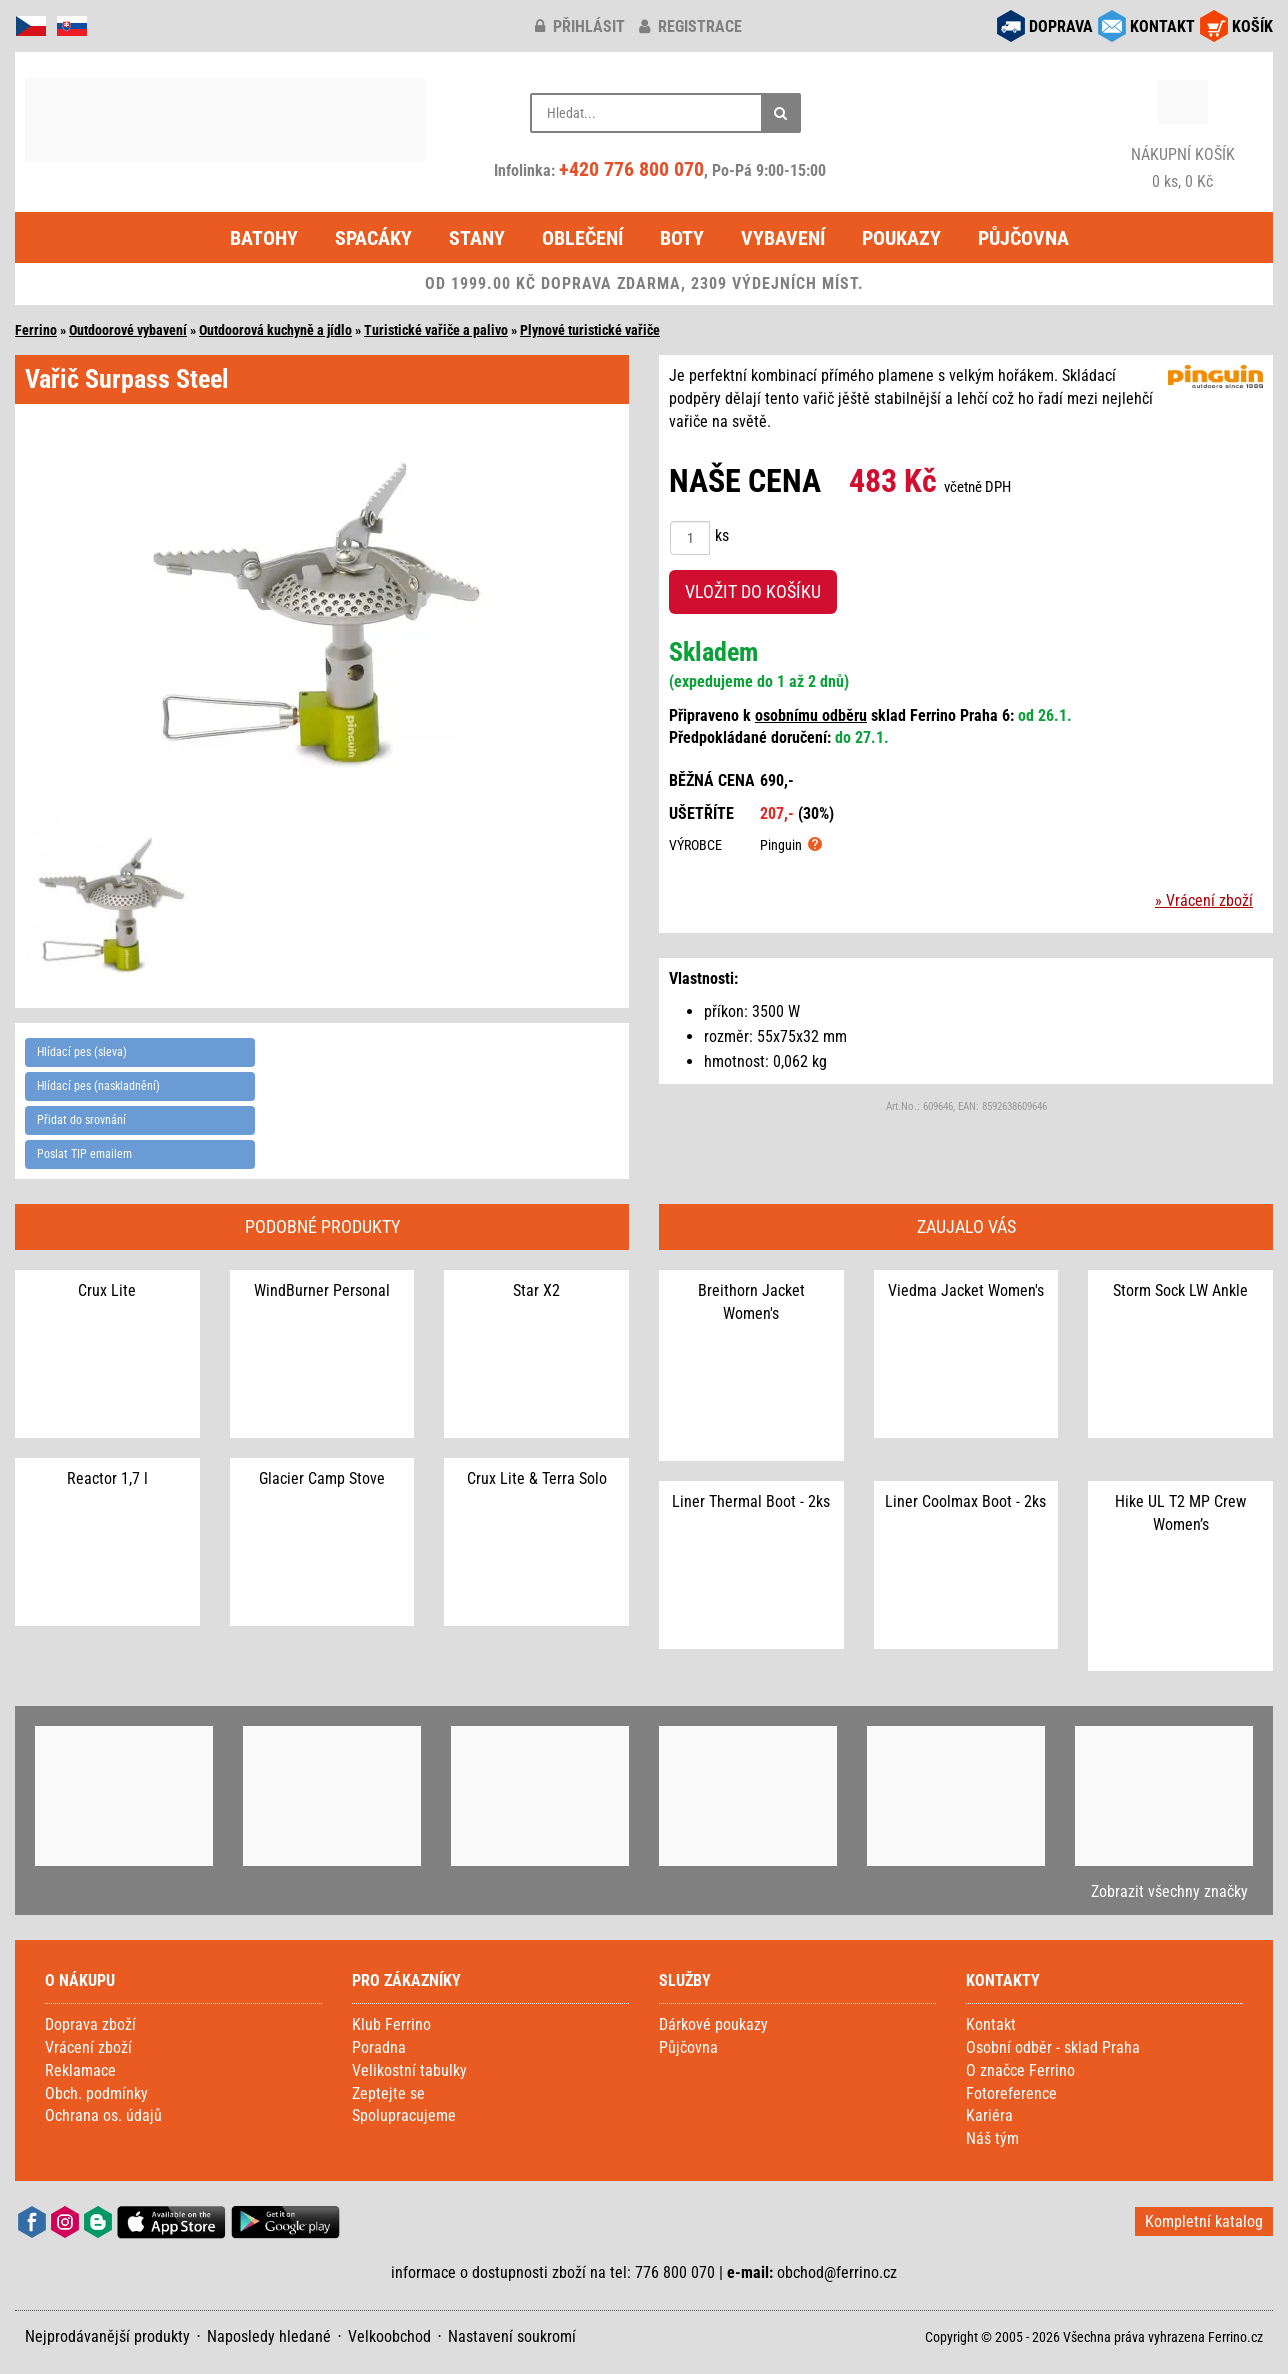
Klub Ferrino (391, 2024)
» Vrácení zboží (1204, 900)
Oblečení (582, 238)
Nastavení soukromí (512, 2336)
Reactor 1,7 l (107, 1478)
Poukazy (901, 238)
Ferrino (36, 330)
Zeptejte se (388, 2093)
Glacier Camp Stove (322, 1478)
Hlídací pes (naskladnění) (98, 1086)
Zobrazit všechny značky (1169, 1891)
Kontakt (991, 2024)
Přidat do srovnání (81, 1120)
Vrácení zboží (88, 2047)
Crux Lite (107, 1290)
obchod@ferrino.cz (837, 2272)
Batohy (264, 238)
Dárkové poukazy (713, 2024)
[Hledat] (781, 113)
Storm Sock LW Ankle (1180, 1290)
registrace (690, 26)
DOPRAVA (1061, 26)
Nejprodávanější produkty (107, 2336)
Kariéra (989, 2115)
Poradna (379, 2047)
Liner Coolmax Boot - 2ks (965, 1501)
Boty (682, 238)
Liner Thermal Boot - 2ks (751, 1501)
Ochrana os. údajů (103, 2115)
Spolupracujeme (404, 2115)
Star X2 (536, 1290)
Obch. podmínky (96, 2093)
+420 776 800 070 (631, 169)
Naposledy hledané (269, 2336)
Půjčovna (1023, 238)
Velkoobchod (389, 2336)
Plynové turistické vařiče (590, 330)
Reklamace (80, 2070)
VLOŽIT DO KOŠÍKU (753, 591)
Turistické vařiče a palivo (436, 330)
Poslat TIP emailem (84, 1154)
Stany (477, 238)
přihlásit (580, 26)
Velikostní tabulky (409, 2070)
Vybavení (783, 238)
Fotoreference (1011, 2093)
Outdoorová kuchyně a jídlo (275, 330)
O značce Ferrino (1020, 2070)
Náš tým (992, 2138)
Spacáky (373, 238)
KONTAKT (1162, 26)
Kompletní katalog (1204, 2221)
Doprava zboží (90, 2024)
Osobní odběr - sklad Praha (1053, 2047)
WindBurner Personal (322, 1290)
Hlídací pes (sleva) (82, 1052)
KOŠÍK (1252, 26)
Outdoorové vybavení (128, 330)
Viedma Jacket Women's (966, 1290)
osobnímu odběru (811, 715)
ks (722, 535)
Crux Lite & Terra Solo (537, 1478)
